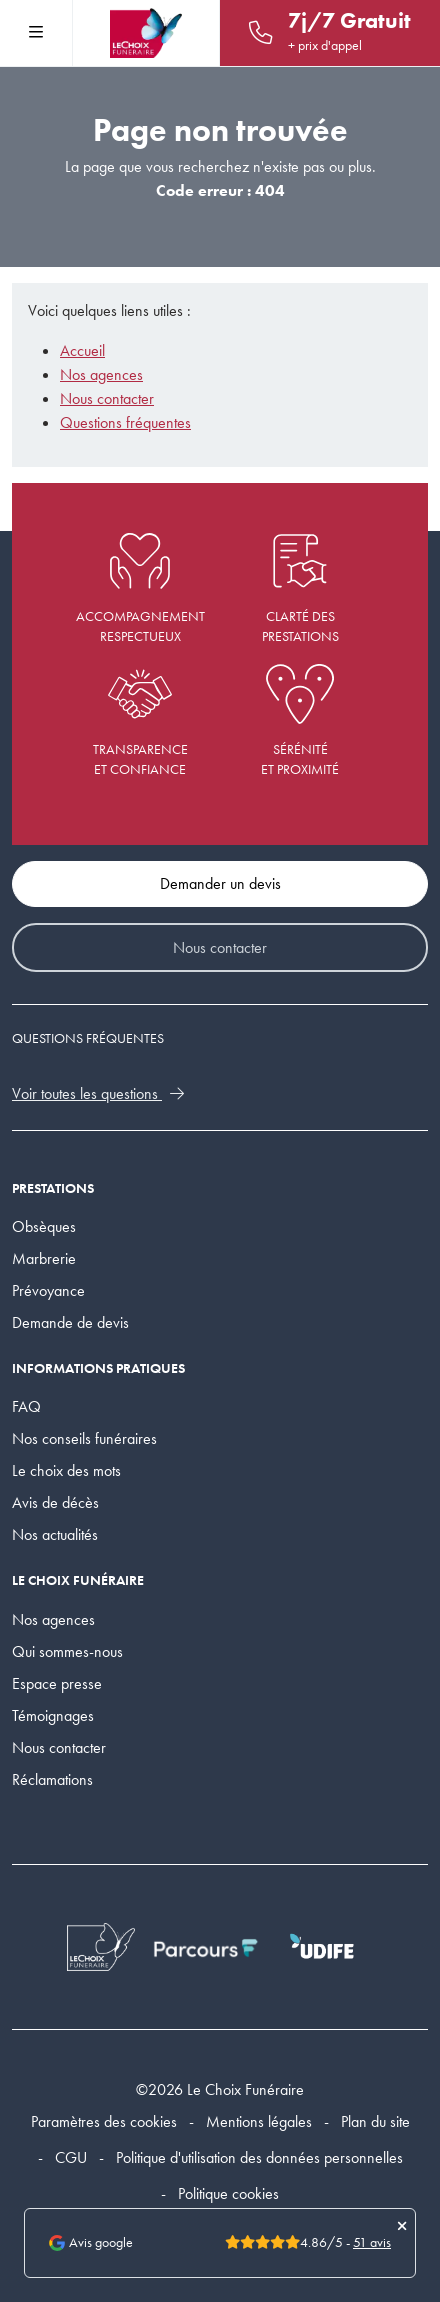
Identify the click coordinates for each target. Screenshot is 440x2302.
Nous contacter (107, 398)
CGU (71, 2157)
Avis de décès (55, 1502)
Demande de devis (70, 1322)
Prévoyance (48, 1290)
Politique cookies (228, 2193)
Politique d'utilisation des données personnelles (259, 2157)
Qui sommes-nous (67, 1651)
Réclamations (52, 1779)
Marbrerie (44, 1258)
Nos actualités (55, 1534)
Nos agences (101, 374)
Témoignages (53, 1715)
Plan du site (375, 2121)
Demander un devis (220, 883)
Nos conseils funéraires (84, 1438)
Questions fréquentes (125, 422)
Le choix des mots (66, 1470)
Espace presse (57, 1683)
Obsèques (44, 1226)
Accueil (82, 350)
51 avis (372, 2242)
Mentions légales (259, 2121)
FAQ (26, 1406)
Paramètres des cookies (104, 2121)
